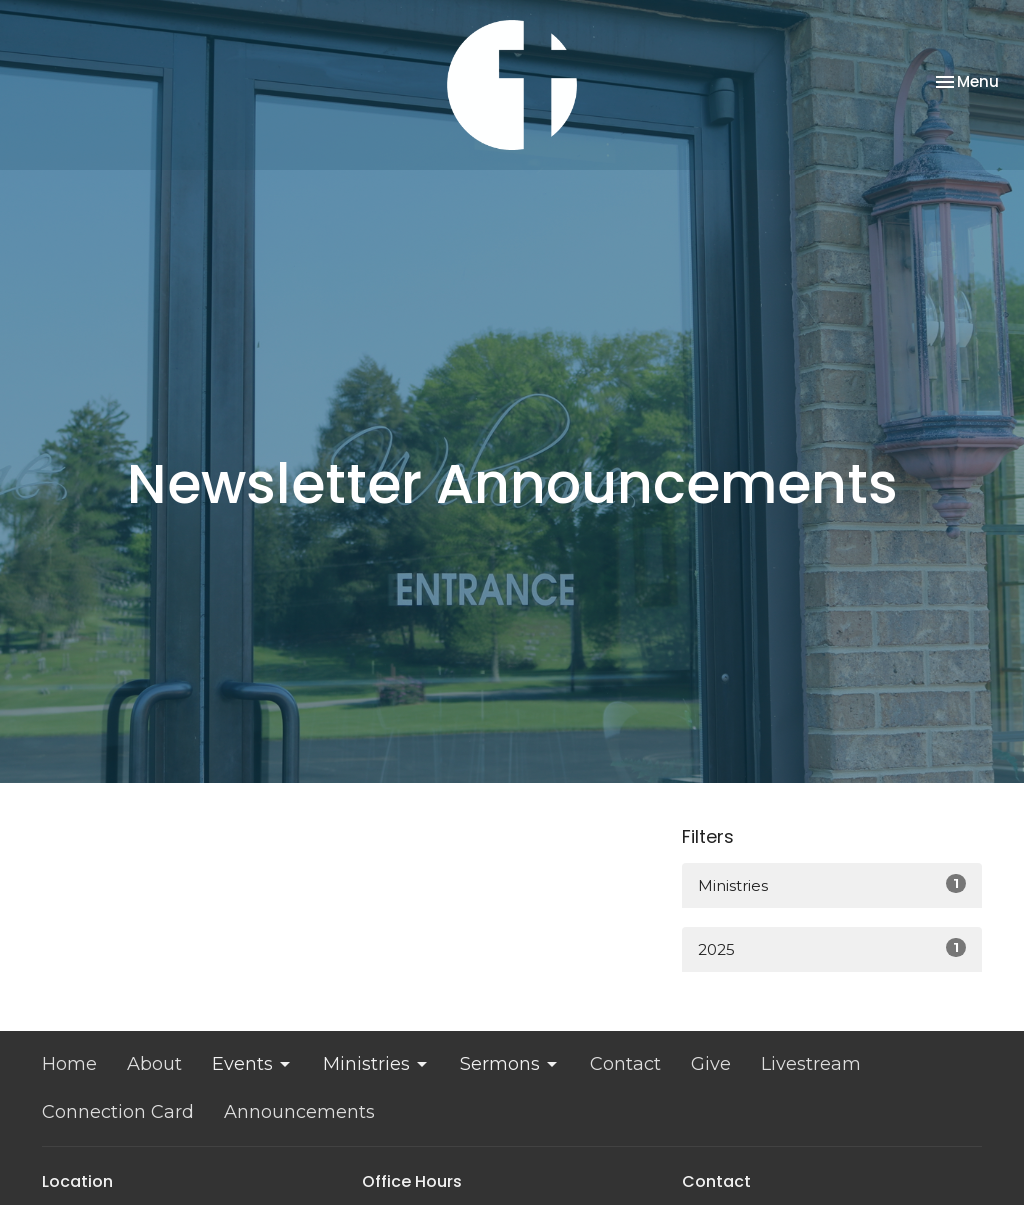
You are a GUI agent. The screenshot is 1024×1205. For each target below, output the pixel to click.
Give (711, 1064)
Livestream (811, 1064)
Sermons (510, 1064)
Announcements (299, 1112)
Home (69, 1064)
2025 (832, 948)
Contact (625, 1064)
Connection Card (118, 1112)
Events (252, 1064)
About (154, 1064)
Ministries (832, 884)
